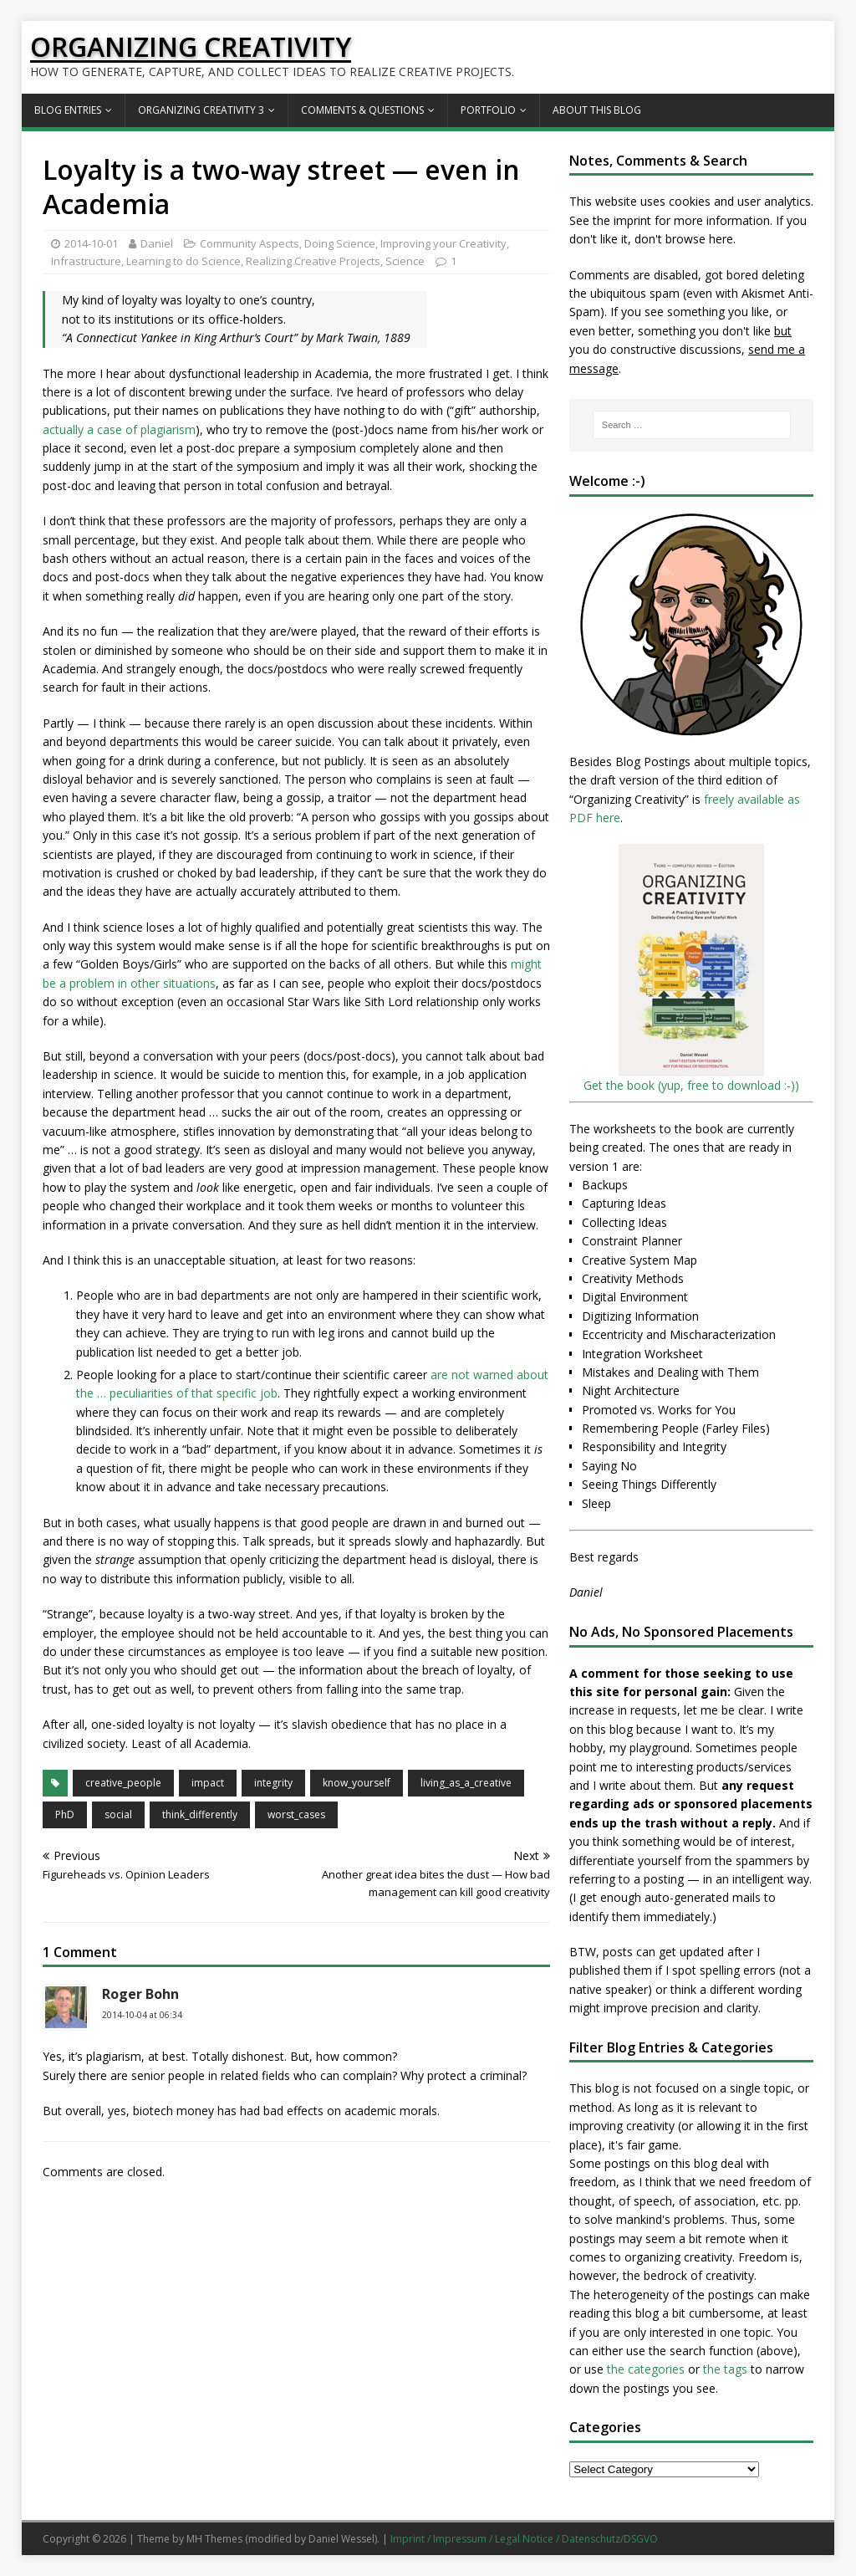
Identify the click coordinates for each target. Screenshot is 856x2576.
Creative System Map (639, 1260)
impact (207, 1783)
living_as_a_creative (466, 1783)
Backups (605, 1185)
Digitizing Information (640, 1316)
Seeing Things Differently (649, 1484)
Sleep (596, 1503)
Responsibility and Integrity (654, 1446)
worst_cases (296, 1814)
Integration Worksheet (642, 1354)
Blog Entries (67, 110)
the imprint (622, 220)
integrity (273, 1783)
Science (405, 260)
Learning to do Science (183, 260)
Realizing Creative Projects (313, 260)
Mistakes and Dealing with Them (670, 1372)
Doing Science (339, 243)
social (118, 1814)
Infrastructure (86, 260)
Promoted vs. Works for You (659, 1410)
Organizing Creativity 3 (201, 110)
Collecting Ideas (624, 1222)
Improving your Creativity (443, 243)
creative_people (123, 1783)
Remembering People (640, 1428)
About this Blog (597, 110)
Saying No (609, 1466)
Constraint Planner (632, 1241)
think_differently (199, 1814)
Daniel (156, 243)
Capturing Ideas (624, 1203)
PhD (64, 1814)
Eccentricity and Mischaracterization (679, 1334)
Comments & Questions (362, 110)
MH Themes (214, 2539)
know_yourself (356, 1783)
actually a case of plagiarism (119, 429)
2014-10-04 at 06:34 (142, 2015)
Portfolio (488, 110)
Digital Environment (635, 1297)
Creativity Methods (633, 1278)
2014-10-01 (91, 243)
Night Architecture (631, 1390)
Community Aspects (249, 243)
